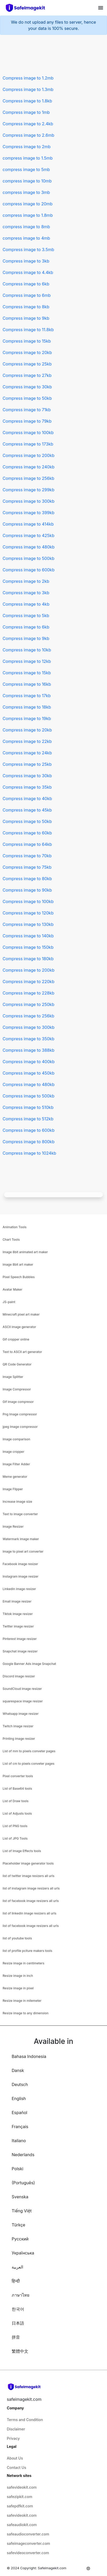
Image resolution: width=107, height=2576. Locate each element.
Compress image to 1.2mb (28, 78)
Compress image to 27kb (27, 375)
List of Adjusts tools (17, 1813)
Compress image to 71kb (27, 409)
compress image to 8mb (26, 226)
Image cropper (13, 1452)
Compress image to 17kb (27, 695)
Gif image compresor (18, 1402)
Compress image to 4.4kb (28, 272)
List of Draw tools (16, 1801)
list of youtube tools (17, 1938)
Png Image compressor (20, 1414)
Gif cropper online (16, 1339)
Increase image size (17, 1501)
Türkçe (18, 2224)
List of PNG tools (15, 1826)
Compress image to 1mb (26, 112)
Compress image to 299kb (28, 489)
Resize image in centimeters (23, 1963)
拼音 (16, 2337)
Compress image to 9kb (26, 318)
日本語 (18, 2323)
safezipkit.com (19, 2496)
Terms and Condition (25, 2419)
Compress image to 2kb (26, 581)
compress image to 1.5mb (28, 158)
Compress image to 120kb (28, 913)
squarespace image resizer (23, 1701)
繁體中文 (20, 2351)
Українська (23, 2252)
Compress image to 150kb (28, 947)
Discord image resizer (19, 1676)
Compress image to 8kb (26, 306)
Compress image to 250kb (28, 1004)
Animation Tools (14, 1227)
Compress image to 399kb (29, 512)
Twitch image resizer (18, 1726)
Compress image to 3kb (26, 261)
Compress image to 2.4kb (28, 123)
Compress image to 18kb (27, 707)
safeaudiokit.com (22, 2524)
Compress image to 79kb (27, 421)
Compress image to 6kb (26, 283)
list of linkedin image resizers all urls (29, 1913)
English (19, 2098)
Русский (20, 2238)
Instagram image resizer (20, 1576)
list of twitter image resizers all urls (29, 1876)
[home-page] (27, 8)
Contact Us (16, 2467)
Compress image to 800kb (29, 1141)
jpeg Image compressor (20, 1427)
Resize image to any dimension (26, 2013)
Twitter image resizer (18, 1626)
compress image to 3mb (26, 192)
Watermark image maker (21, 1539)
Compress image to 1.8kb (27, 100)
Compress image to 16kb (27, 684)
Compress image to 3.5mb (28, 249)
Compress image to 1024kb (29, 1153)
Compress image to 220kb (28, 981)
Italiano (19, 2140)
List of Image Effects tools (22, 1851)
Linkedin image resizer (19, 1589)
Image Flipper (13, 1489)
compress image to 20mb (27, 203)
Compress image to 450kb (29, 1073)
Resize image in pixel (18, 1988)
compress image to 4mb (26, 238)
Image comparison (16, 1439)
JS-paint (9, 1302)
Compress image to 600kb (29, 569)
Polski (17, 2168)
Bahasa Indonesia (29, 2056)
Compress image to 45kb (27, 810)
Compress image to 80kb (27, 878)
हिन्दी (16, 2281)
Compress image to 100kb (28, 432)
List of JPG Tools (15, 1838)
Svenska (20, 2196)
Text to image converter (20, 1514)
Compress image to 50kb (27, 398)
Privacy (13, 2438)
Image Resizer (13, 1526)
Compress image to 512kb (28, 1118)
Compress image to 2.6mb (28, 135)
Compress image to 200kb (29, 455)
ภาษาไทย (20, 2295)
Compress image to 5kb (26, 615)
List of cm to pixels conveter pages (28, 1764)
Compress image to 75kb (27, 867)
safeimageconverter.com (28, 2543)
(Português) (23, 2182)
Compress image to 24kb (27, 752)
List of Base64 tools (17, 1788)
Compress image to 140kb (28, 935)
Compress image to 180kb (28, 958)
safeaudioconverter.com (28, 2534)
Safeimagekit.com (52, 2568)
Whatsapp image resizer (21, 1714)
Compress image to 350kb (28, 1038)
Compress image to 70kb (27, 855)
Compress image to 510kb (28, 1107)
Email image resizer (17, 1601)
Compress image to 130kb (28, 924)
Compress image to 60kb (27, 832)
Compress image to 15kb (27, 341)
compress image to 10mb (27, 181)
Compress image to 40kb (27, 798)
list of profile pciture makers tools (27, 1951)
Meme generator (15, 1477)
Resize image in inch (18, 1976)
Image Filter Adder (16, 1464)
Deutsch (20, 2084)
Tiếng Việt (22, 2210)
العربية (17, 2267)
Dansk (18, 2070)
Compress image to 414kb (28, 524)
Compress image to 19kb (27, 718)
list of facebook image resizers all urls (31, 1901)
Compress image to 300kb (29, 501)
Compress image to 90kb (27, 890)
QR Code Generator (17, 1364)
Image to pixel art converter (23, 1551)
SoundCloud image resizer (22, 1689)
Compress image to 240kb (29, 466)
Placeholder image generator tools (28, 1863)
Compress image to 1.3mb (28, 89)
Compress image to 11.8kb (28, 329)
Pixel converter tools (18, 1776)
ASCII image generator (19, 1327)
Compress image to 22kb (27, 741)
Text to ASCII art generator (22, 1352)
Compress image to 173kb (28, 444)
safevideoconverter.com (28, 2553)
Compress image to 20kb (27, 352)
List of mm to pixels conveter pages (29, 1751)
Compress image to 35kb (27, 787)
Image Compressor (17, 1389)
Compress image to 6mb (27, 295)
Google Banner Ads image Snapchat (29, 1664)
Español (19, 2112)
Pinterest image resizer (20, 1639)
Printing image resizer (19, 1739)
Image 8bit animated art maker (25, 1252)
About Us (15, 2458)
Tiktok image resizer (18, 1614)
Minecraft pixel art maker (21, 1314)
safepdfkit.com (20, 2506)
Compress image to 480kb (29, 547)
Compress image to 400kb (29, 1061)
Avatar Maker (12, 1289)
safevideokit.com (22, 2487)
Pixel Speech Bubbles (19, 1277)
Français (20, 2126)
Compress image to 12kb (27, 661)
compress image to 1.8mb (28, 215)
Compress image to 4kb (26, 604)
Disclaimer (16, 2429)
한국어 (18, 2309)
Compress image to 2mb (27, 146)
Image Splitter (13, 1377)
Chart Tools (11, 1239)
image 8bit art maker (18, 1264)
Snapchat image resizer (20, 1651)
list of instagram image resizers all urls (31, 1888)
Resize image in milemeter (22, 2001)
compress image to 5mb (26, 169)
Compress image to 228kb (28, 993)
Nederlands (23, 2154)
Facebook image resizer (20, 1564)
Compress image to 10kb (27, 649)
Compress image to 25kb (27, 364)
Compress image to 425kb (28, 535)
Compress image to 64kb (27, 844)
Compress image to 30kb (27, 386)
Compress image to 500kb (29, 558)
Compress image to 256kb (28, 478)
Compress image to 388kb (29, 1050)
